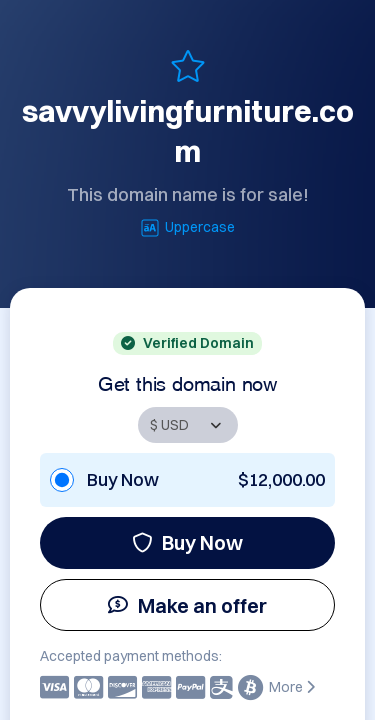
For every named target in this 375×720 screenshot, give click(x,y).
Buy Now (187, 542)
